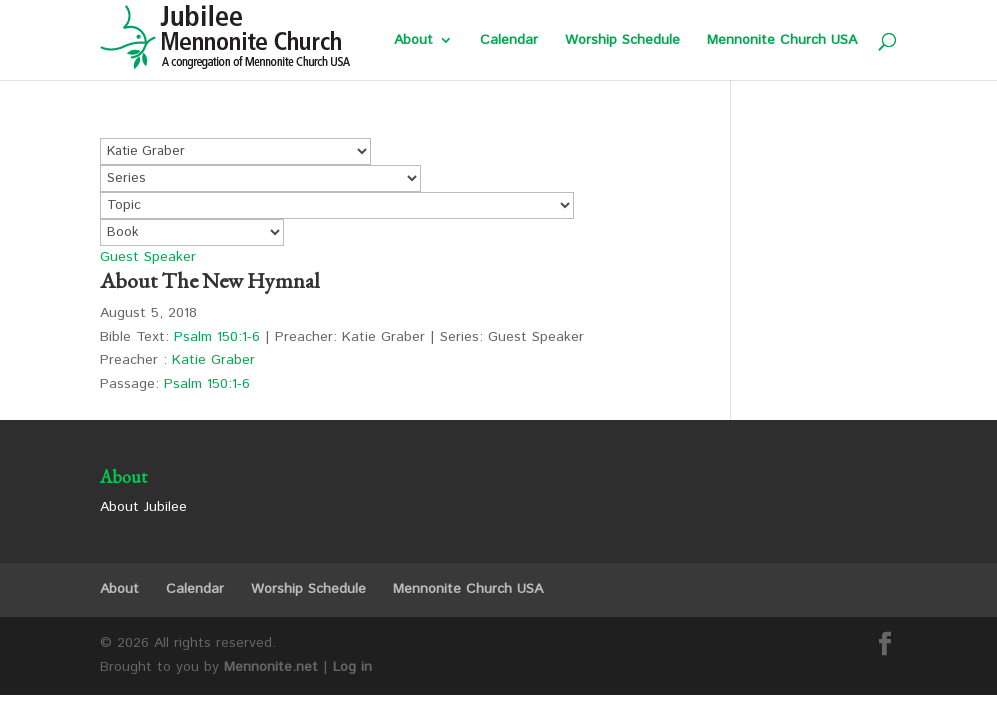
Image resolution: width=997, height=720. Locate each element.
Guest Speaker (148, 257)
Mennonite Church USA (782, 41)
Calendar (509, 41)
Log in (352, 667)
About (413, 41)
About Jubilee (143, 507)
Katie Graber (213, 360)
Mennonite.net (271, 667)
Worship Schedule (622, 41)
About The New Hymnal (210, 280)
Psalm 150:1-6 (217, 337)
